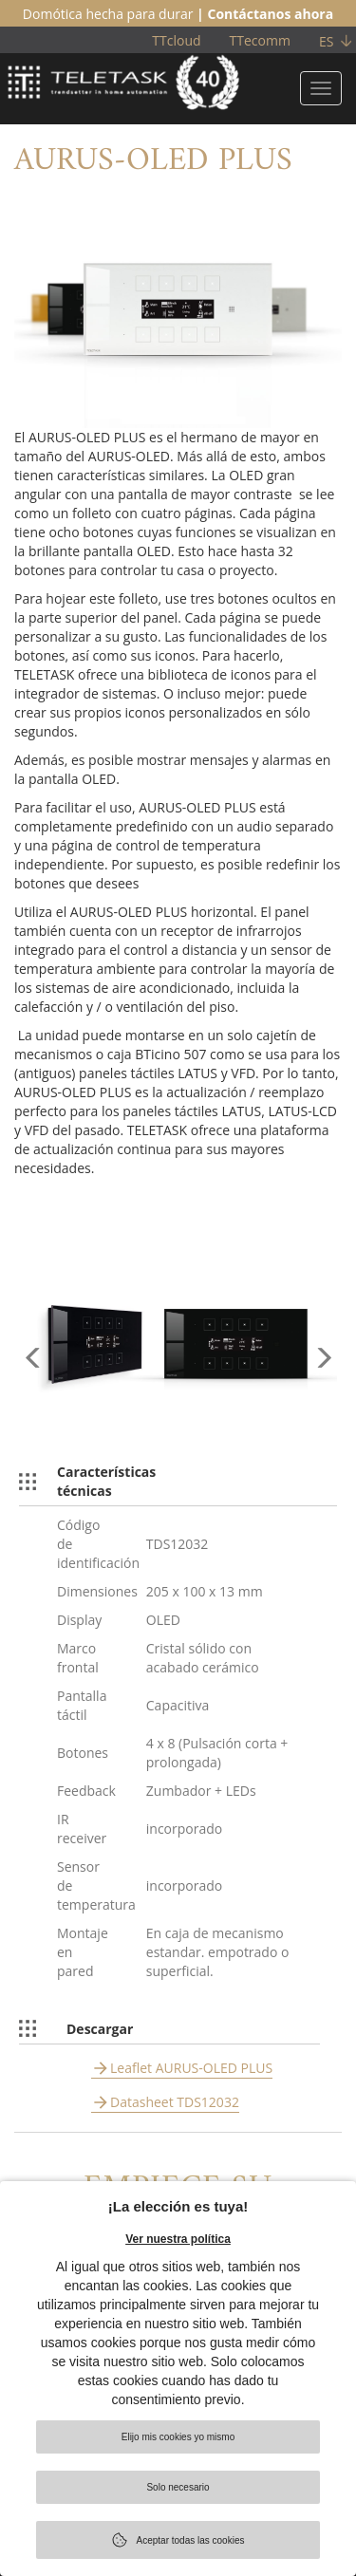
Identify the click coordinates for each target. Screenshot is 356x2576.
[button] (33, 1384)
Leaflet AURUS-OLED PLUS (191, 2068)
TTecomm (260, 40)
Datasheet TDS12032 (174, 2102)
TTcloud (176, 40)
